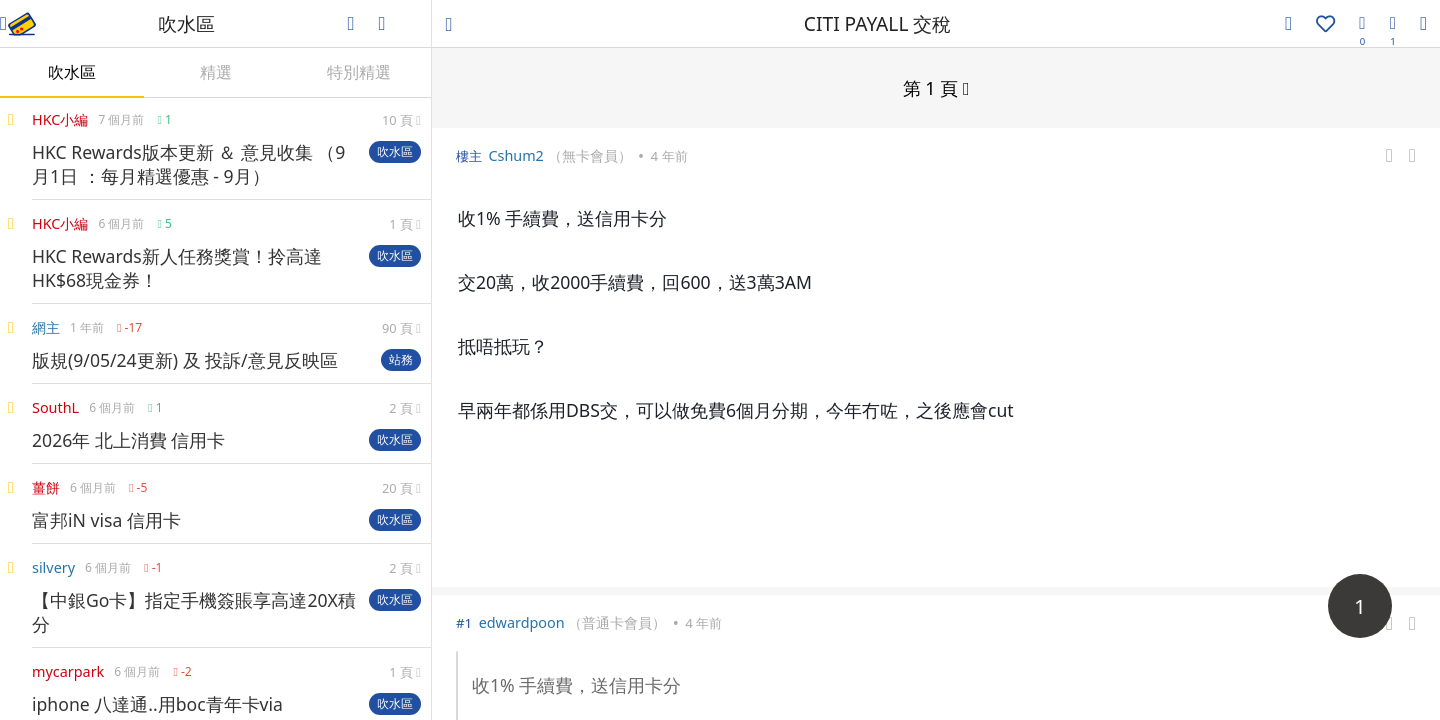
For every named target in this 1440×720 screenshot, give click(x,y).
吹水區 (72, 72)
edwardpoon (522, 621)
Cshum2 (515, 154)
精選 (216, 72)
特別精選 (359, 72)
